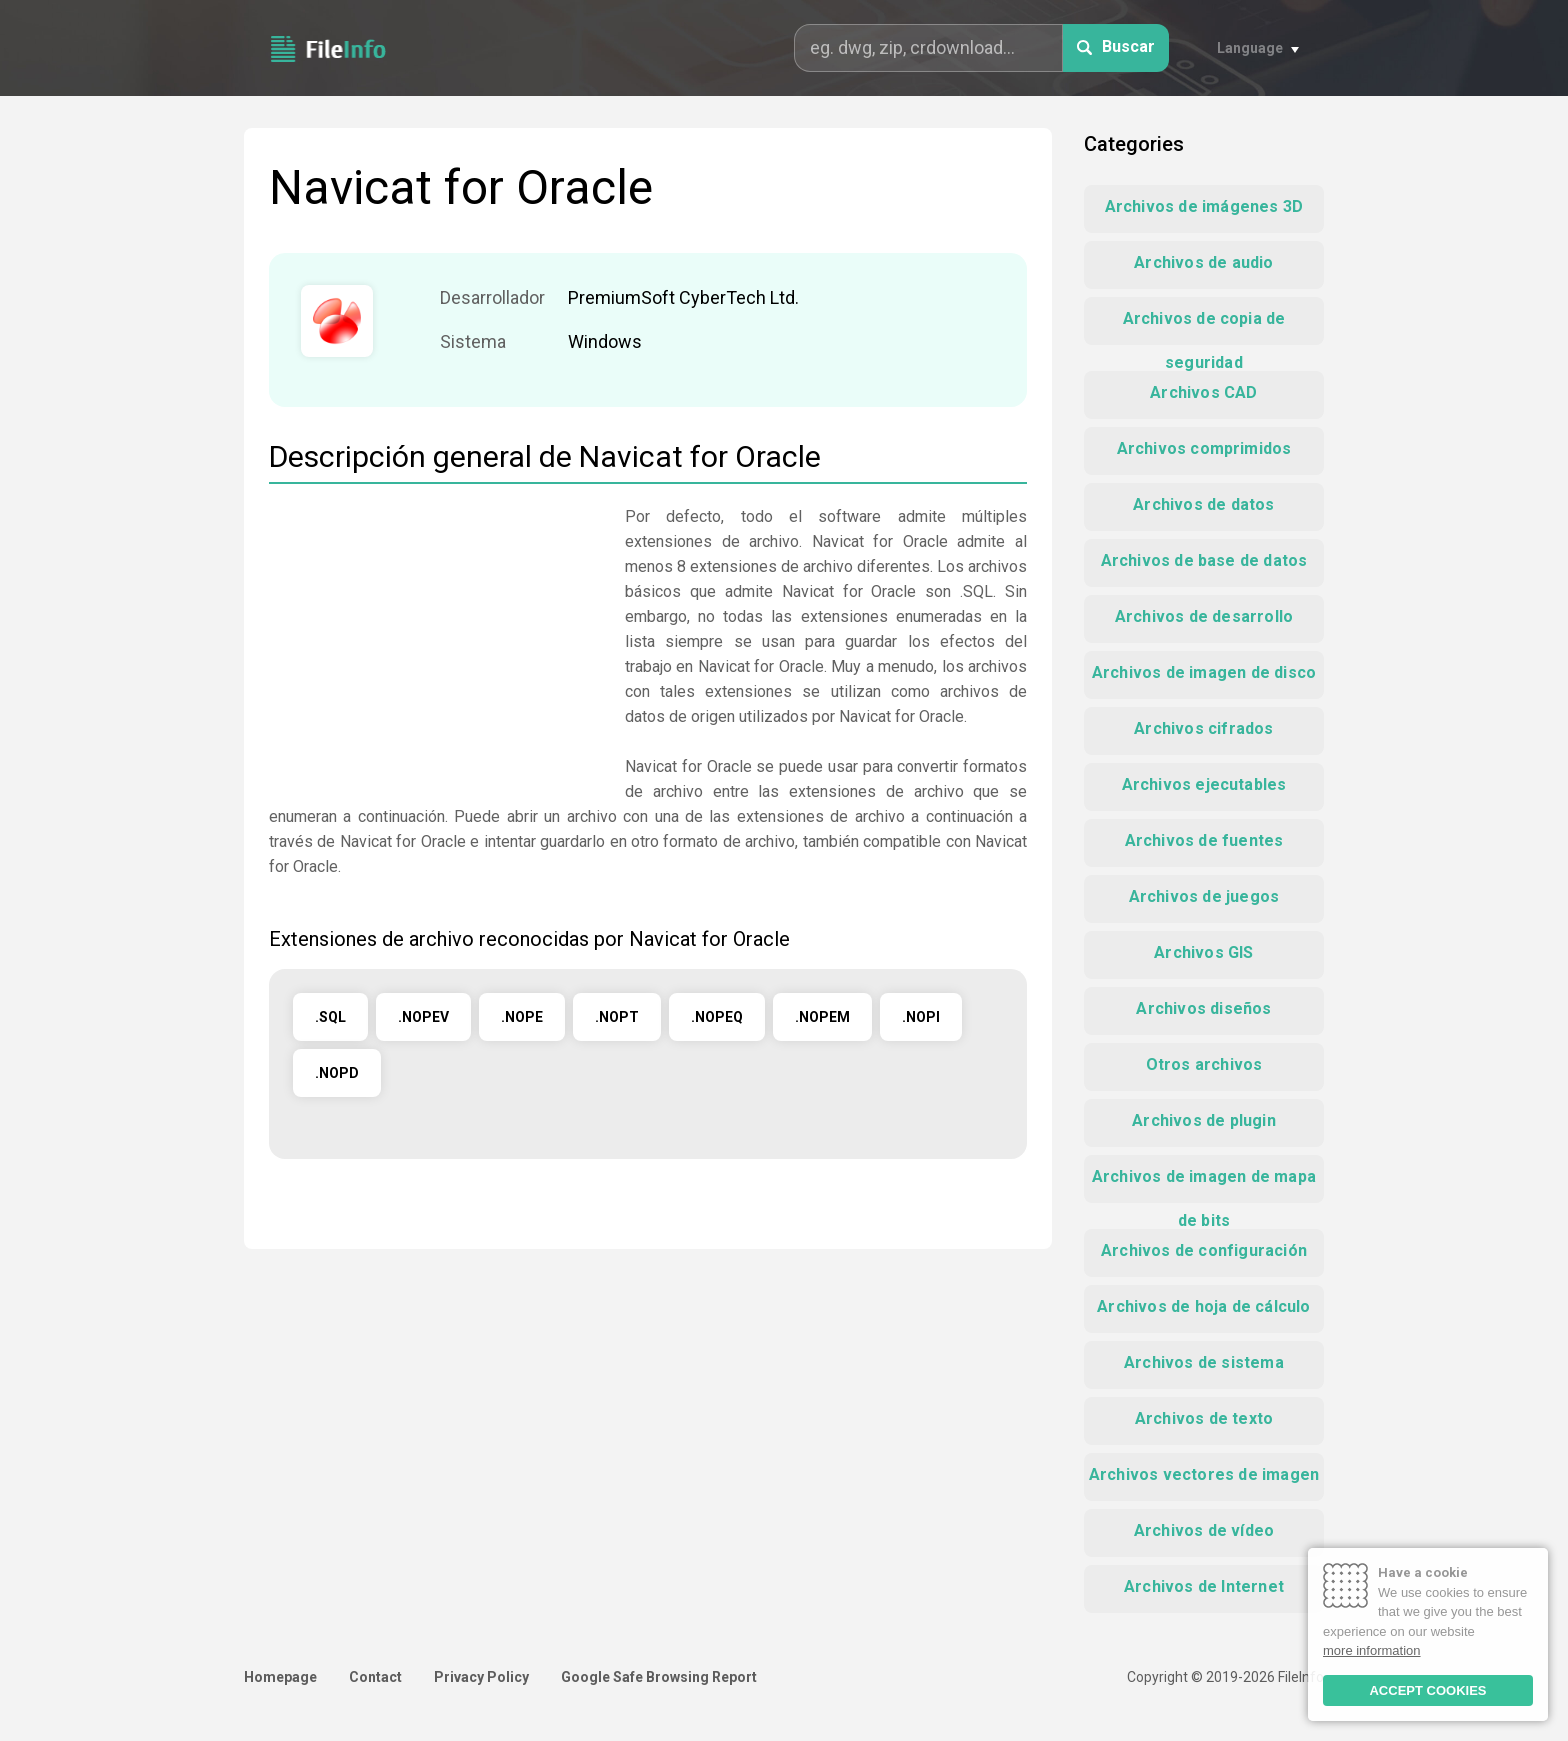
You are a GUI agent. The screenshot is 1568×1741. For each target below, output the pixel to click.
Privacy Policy (481, 1677)
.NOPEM (822, 1017)
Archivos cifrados (1203, 728)
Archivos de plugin (1204, 1120)
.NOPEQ (717, 1017)
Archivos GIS (1203, 952)
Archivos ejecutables (1204, 784)
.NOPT (617, 1017)
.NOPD (337, 1073)
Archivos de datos (1203, 504)
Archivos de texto (1204, 1418)
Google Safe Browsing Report (659, 1677)
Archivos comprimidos (1204, 448)
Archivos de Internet (1204, 1586)
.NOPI (921, 1017)
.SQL (330, 1017)
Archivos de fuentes (1204, 840)
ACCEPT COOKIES (1427, 1690)
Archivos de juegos (1204, 896)
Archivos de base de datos (1204, 560)
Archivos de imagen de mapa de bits (1204, 1185)
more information (1372, 1650)
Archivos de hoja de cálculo (1203, 1306)
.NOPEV (423, 1017)
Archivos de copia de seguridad (1204, 327)
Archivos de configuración (1204, 1250)
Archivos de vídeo (1204, 1530)
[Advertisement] (437, 644)
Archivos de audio (1203, 262)
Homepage (280, 1677)
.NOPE (522, 1017)
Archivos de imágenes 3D (1204, 206)
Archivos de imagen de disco (1204, 672)
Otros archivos (1204, 1064)
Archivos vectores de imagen (1204, 1474)
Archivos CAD (1203, 392)
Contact (375, 1677)
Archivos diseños (1203, 1008)
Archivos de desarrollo (1204, 616)
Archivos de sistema (1204, 1362)
